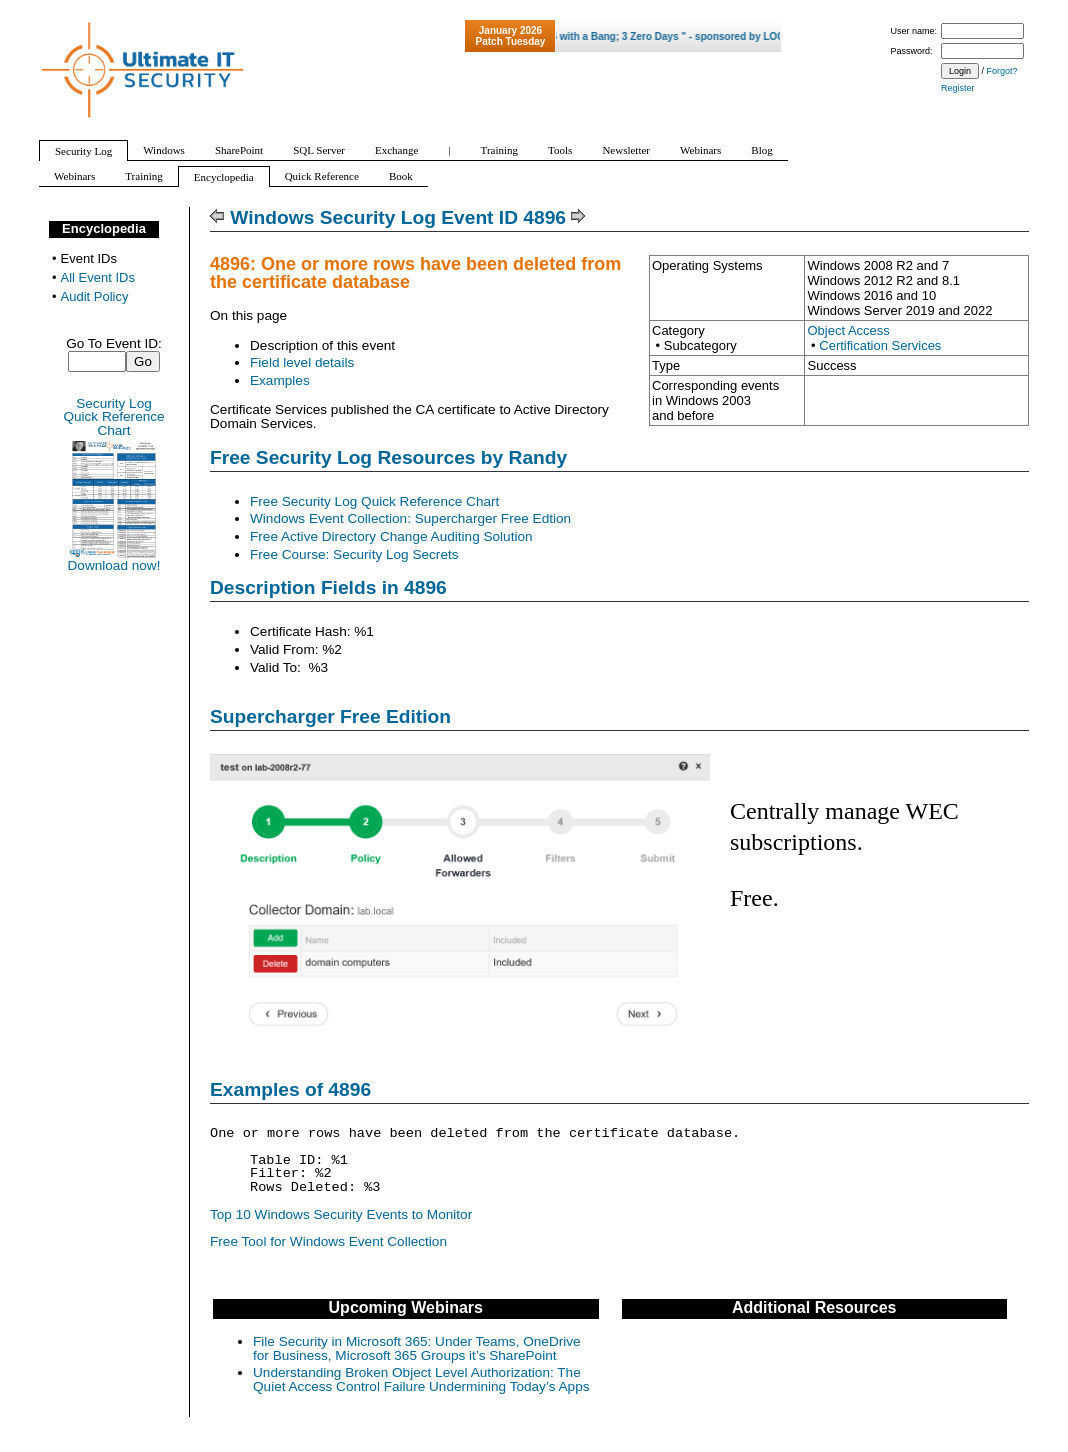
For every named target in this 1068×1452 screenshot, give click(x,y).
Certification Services (880, 345)
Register (958, 88)
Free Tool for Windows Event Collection (328, 1241)
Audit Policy (95, 296)
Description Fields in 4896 (328, 587)
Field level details (302, 362)
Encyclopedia (104, 228)
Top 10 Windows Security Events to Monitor (341, 1214)
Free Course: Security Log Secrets (354, 554)
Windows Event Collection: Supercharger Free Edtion (410, 518)
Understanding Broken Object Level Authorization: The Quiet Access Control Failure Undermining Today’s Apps (421, 1379)
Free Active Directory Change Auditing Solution (391, 536)
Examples (280, 380)
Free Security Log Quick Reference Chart (374, 501)
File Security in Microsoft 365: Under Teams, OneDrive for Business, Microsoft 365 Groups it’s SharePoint (417, 1348)
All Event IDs (98, 277)
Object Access (848, 330)
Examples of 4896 (290, 1089)
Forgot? (1002, 71)
